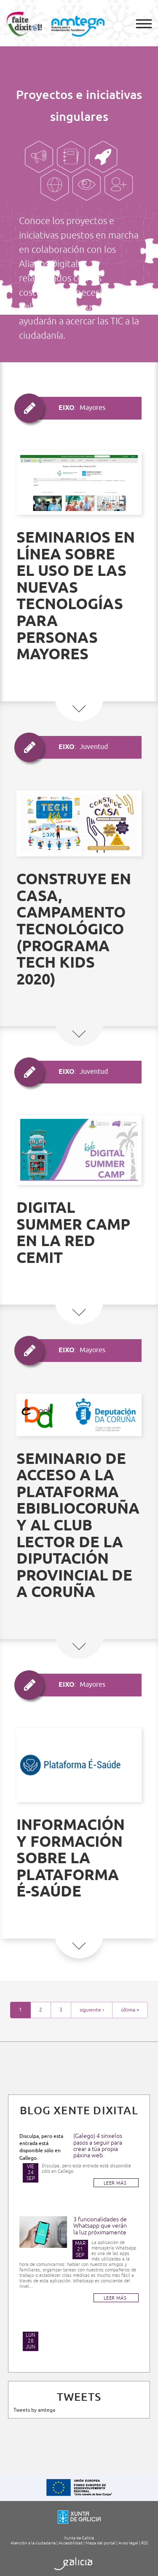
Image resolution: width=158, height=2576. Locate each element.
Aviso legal (128, 2543)
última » (130, 2009)
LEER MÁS (115, 2183)
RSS (144, 2543)
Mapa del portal (100, 2543)
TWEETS (79, 2397)
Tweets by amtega (34, 2410)
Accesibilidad (71, 2543)
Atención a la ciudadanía (33, 2543)
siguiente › (92, 2009)
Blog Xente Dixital (79, 2110)
